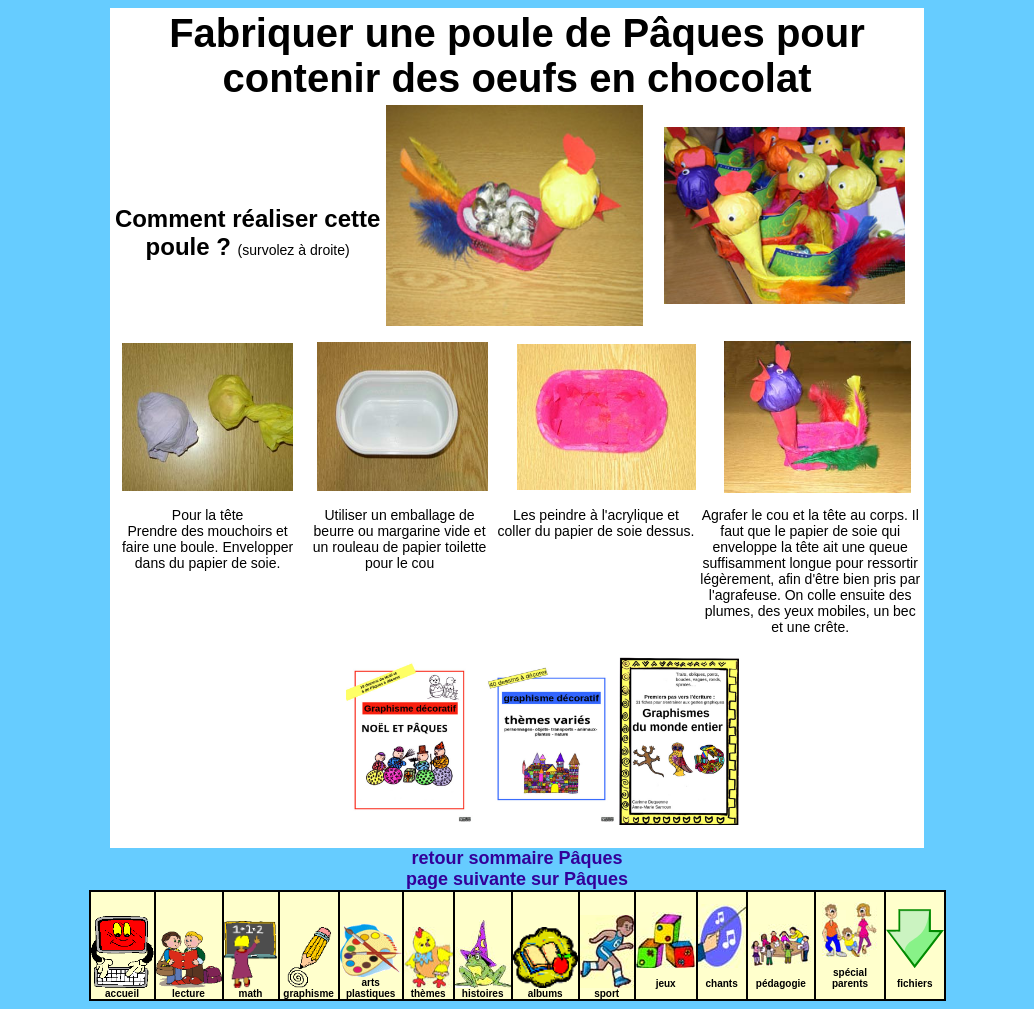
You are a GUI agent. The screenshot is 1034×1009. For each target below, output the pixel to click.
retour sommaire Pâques (516, 858)
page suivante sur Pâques (517, 879)
